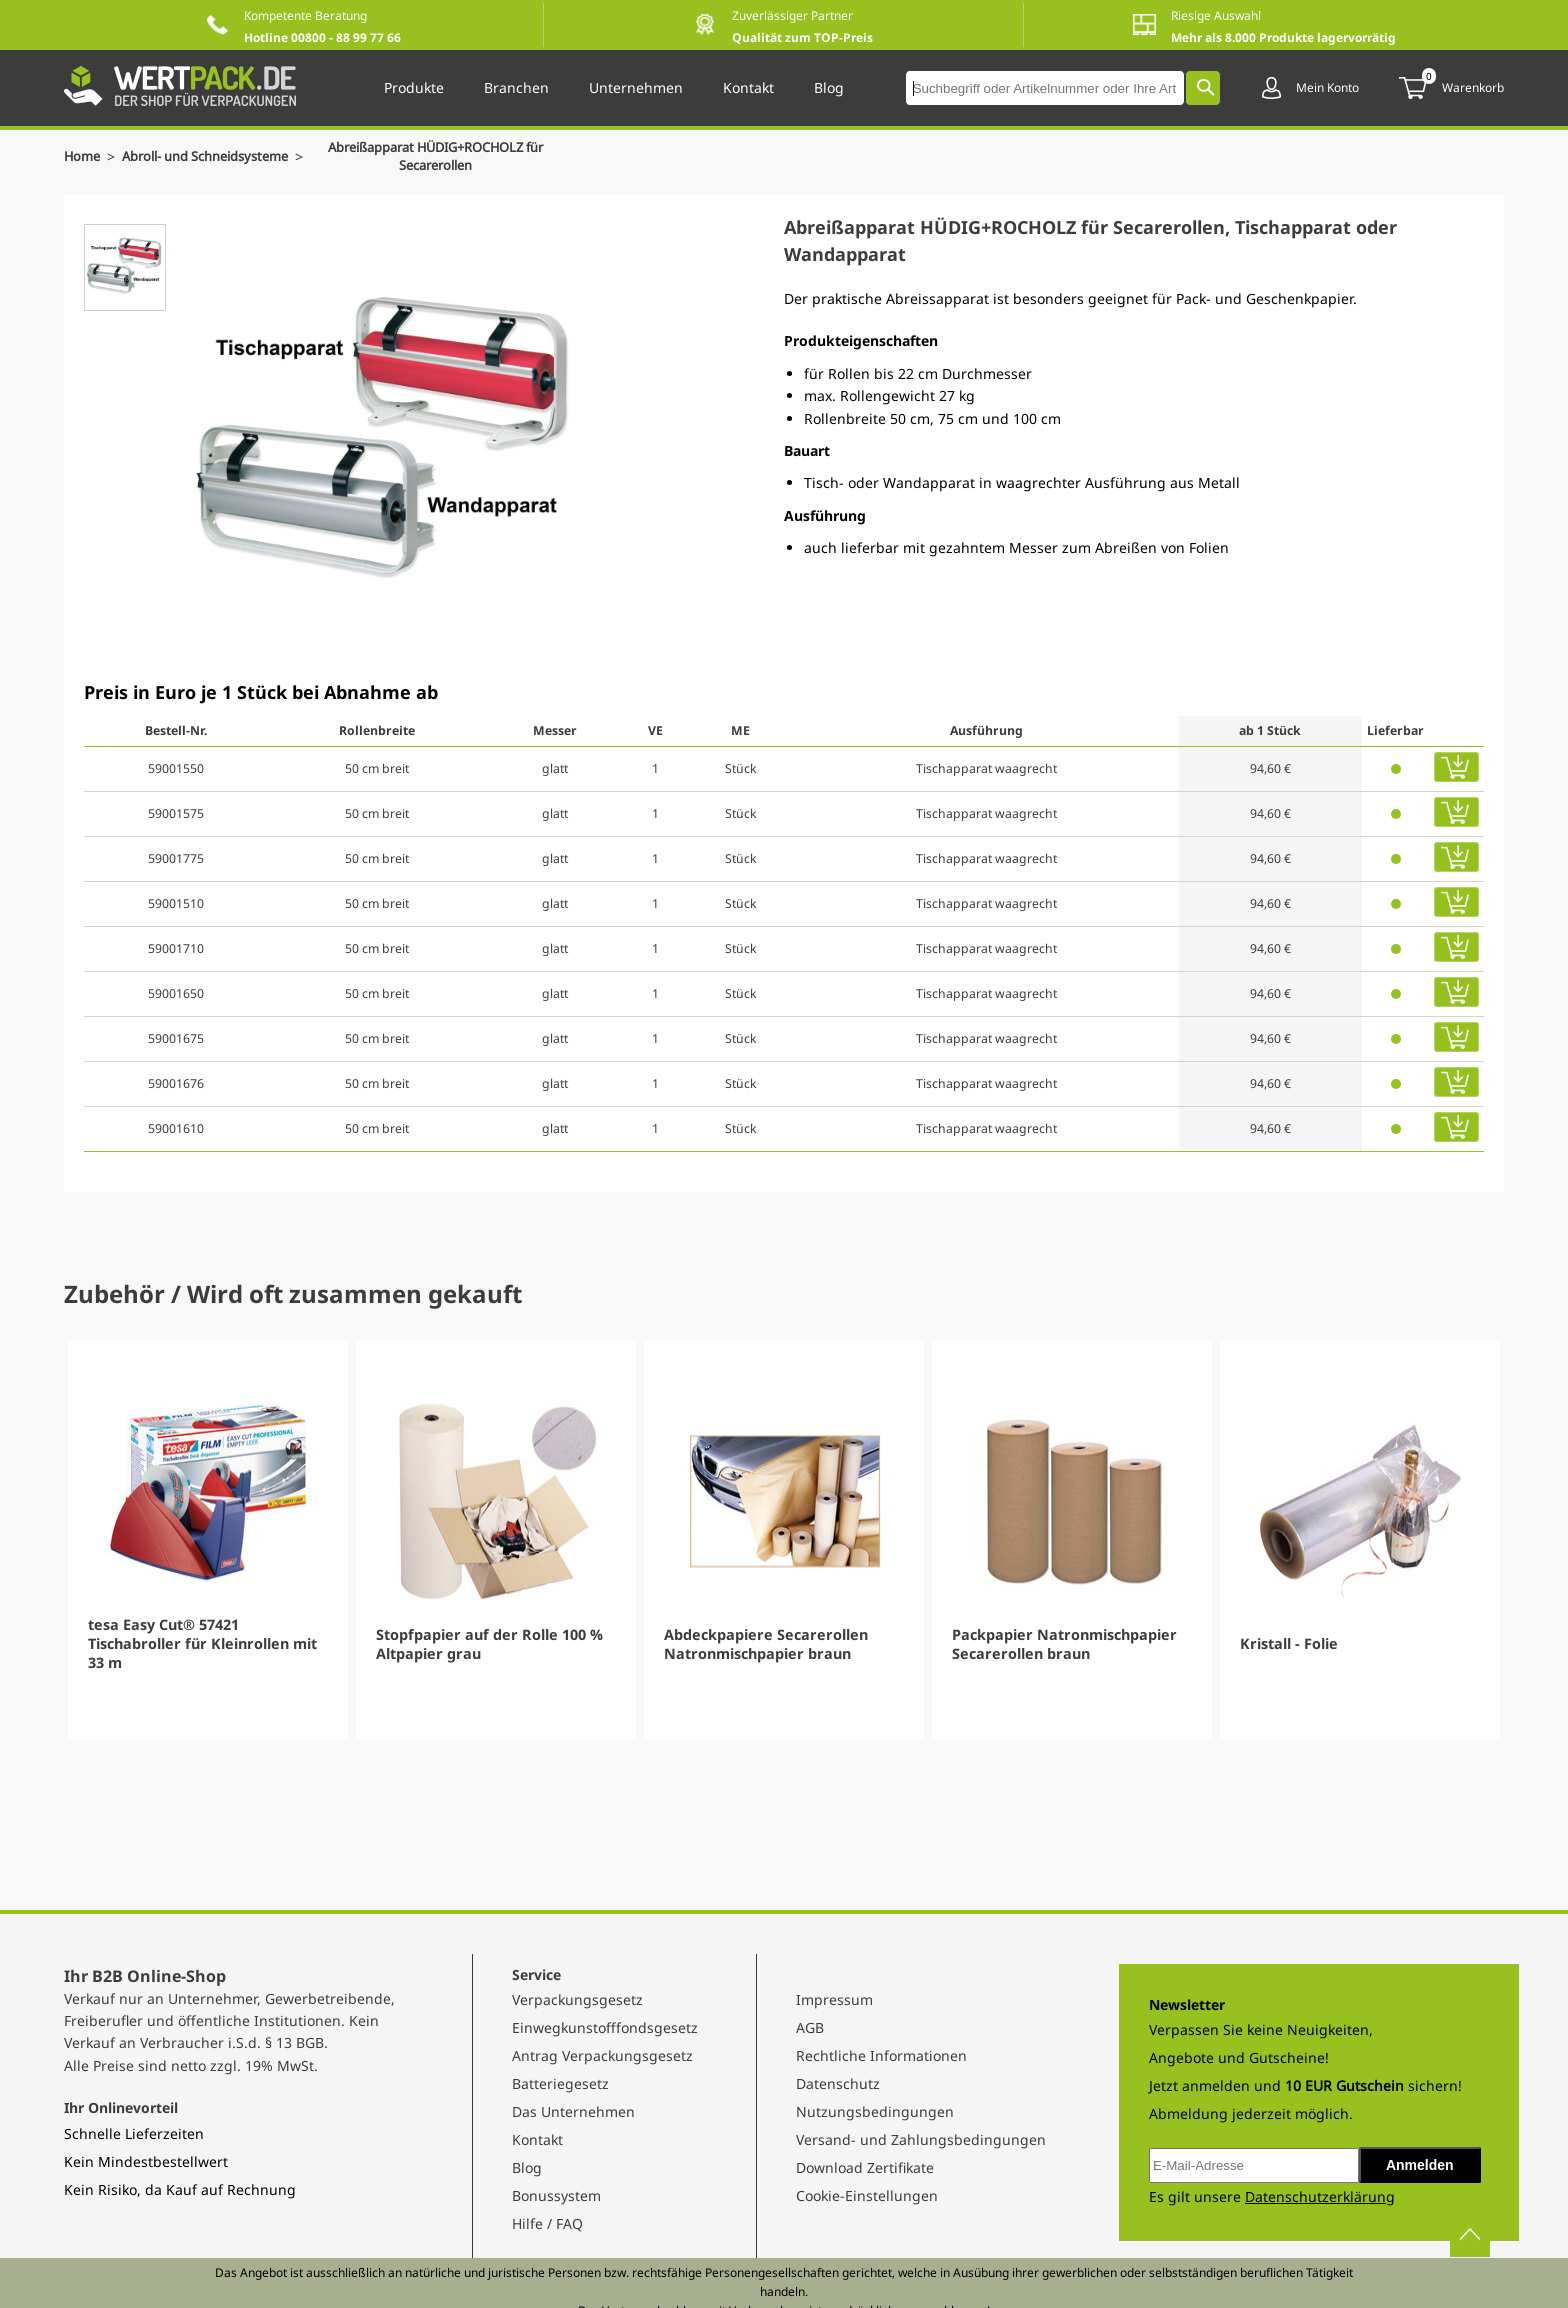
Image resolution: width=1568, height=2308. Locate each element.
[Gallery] (784, 1540)
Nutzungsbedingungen (875, 2111)
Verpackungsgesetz (577, 1999)
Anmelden (1420, 2165)
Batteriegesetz (560, 2083)
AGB (810, 2027)
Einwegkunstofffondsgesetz (605, 2027)
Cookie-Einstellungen (867, 2195)
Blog (527, 2167)
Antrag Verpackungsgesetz (602, 2055)
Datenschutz (838, 2083)
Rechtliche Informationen (881, 2055)
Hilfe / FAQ (547, 2223)
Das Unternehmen (573, 2111)
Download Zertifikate (865, 2167)
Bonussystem (556, 2195)
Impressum (834, 1999)
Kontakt (537, 2139)
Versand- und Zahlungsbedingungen (921, 2139)
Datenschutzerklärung (1320, 2196)
